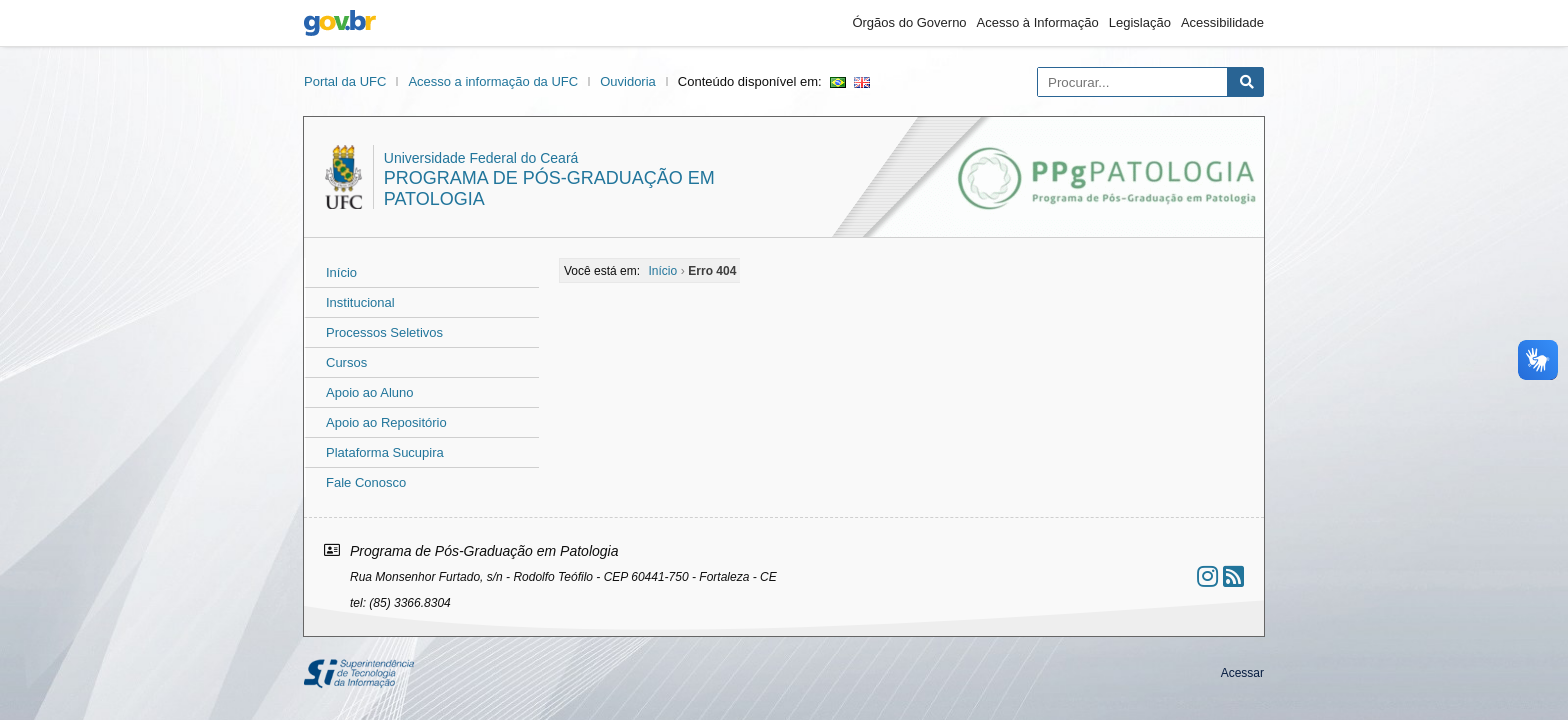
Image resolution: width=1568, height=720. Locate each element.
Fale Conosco (366, 482)
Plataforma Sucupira (385, 452)
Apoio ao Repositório (386, 422)
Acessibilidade (1222, 22)
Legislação (1140, 22)
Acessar (1242, 673)
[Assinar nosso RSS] (1233, 576)
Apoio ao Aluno (369, 392)
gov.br (340, 23)
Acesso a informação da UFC (493, 81)
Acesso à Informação (1038, 22)
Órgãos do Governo (909, 22)
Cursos (346, 362)
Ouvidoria (628, 81)
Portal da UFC (345, 81)
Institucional (360, 302)
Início (341, 272)
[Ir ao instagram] (1207, 576)
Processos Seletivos (384, 332)
